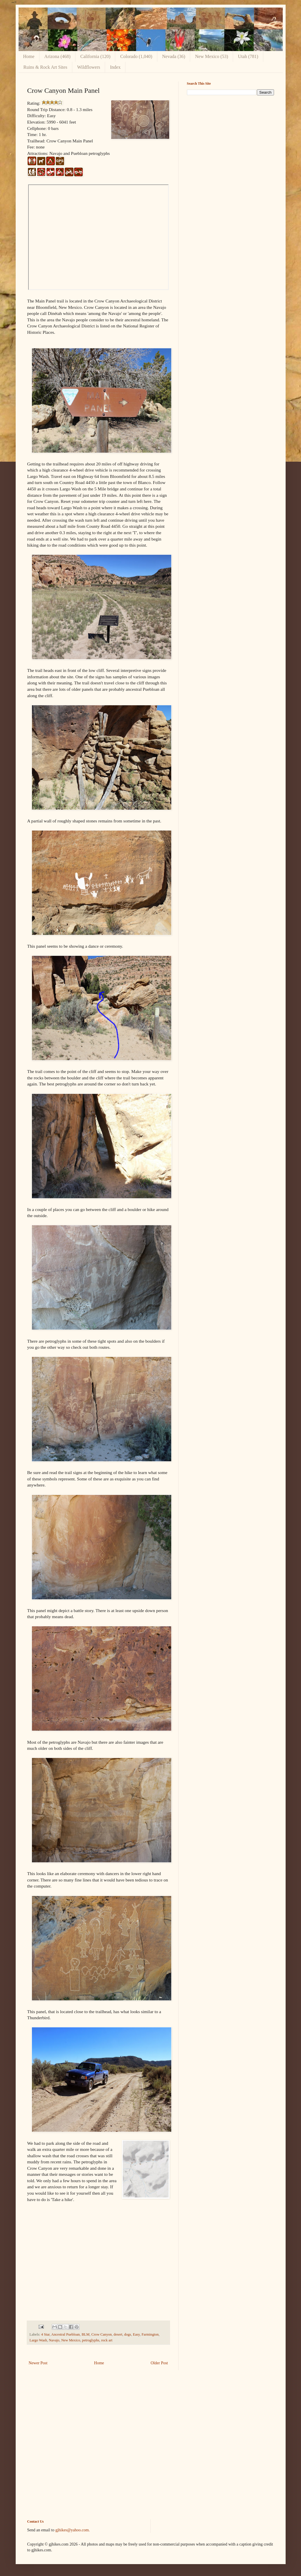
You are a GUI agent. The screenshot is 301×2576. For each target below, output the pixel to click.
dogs (127, 2334)
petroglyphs (90, 2340)
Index (115, 67)
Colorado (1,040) (136, 56)
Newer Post (38, 2363)
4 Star (45, 2334)
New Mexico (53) (211, 56)
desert (117, 2334)
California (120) (95, 56)
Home (29, 56)
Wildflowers (88, 67)
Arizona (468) (57, 56)
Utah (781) (248, 56)
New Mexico (70, 2340)
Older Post (159, 2363)
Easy (136, 2334)
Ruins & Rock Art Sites (45, 67)
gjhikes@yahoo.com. (72, 2530)
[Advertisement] (230, 140)
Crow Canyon (101, 2334)
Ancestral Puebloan (65, 2334)
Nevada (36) (173, 56)
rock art (106, 2340)
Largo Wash (38, 2340)
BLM (85, 2334)
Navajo (54, 2340)
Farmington (150, 2334)
